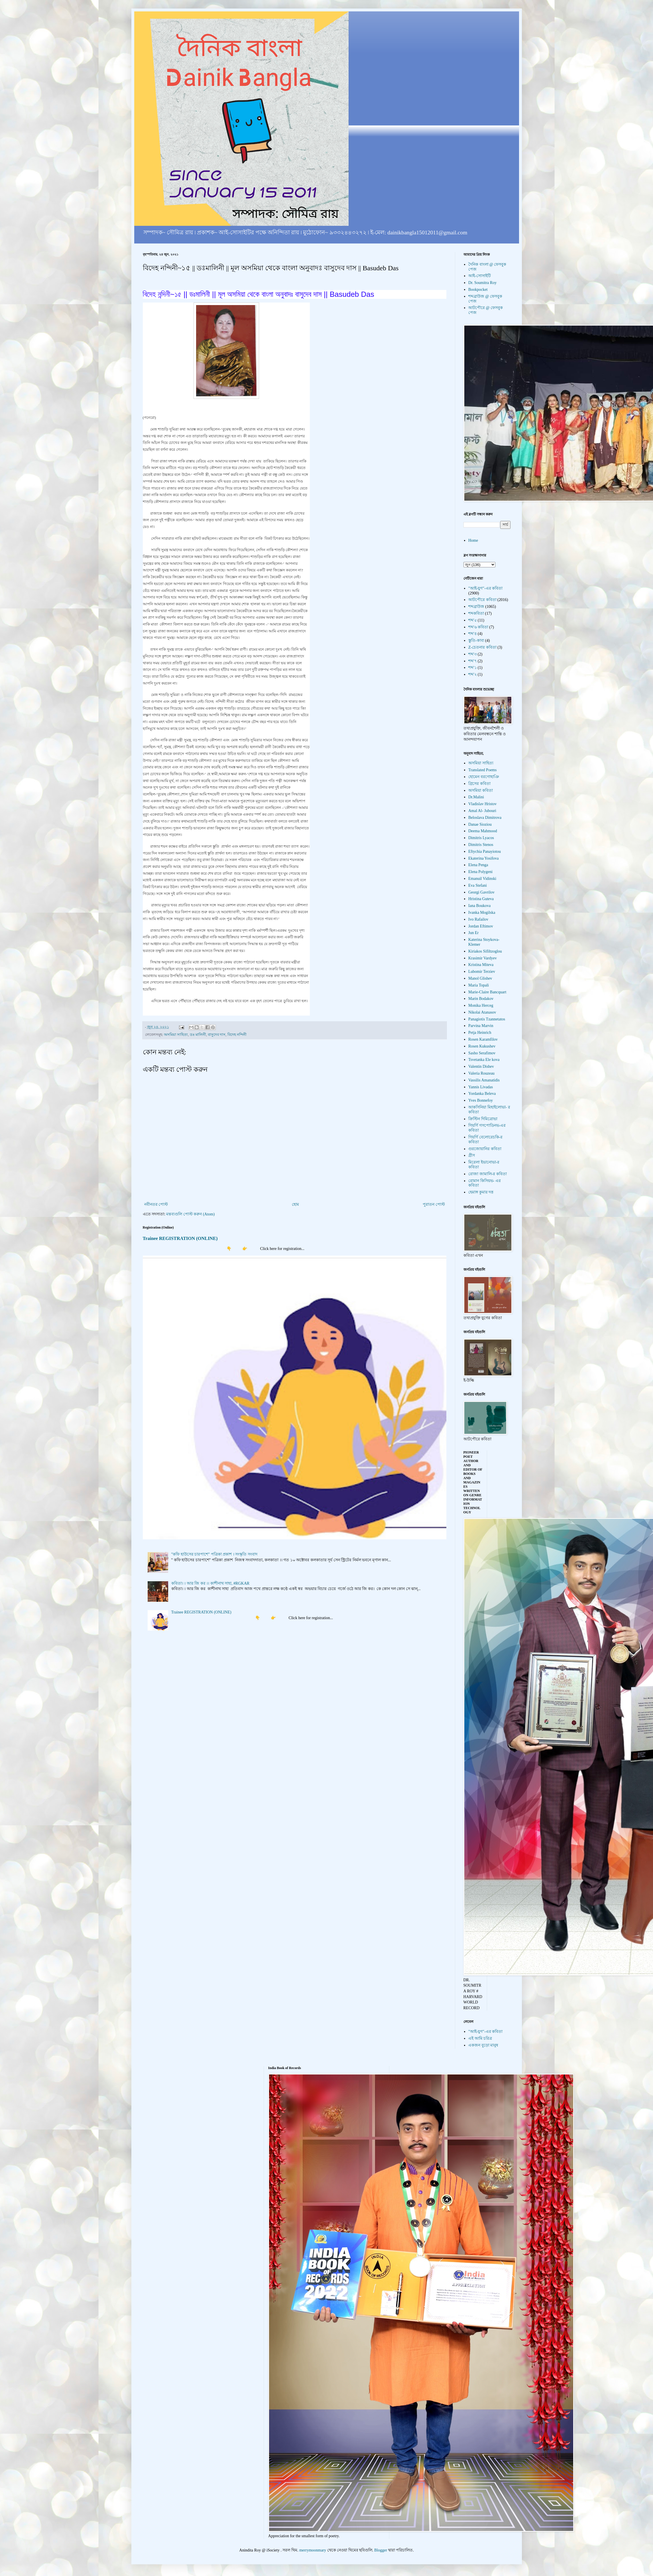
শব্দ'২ (472, 674)
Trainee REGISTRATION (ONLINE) (180, 1238)
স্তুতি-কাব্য (476, 640)
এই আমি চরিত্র (480, 2038)
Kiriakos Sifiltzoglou (485, 951)
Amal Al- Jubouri (482, 811)
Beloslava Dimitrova (484, 817)
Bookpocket (478, 289)
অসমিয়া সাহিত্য (176, 1035)
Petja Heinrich (479, 1032)
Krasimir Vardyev (482, 958)
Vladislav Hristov (482, 804)
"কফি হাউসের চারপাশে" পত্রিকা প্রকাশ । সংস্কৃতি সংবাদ (214, 1554)
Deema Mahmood (482, 831)
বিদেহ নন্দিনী (237, 1035)
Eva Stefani (477, 885)
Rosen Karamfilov (483, 1039)
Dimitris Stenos (480, 845)
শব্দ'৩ (472, 654)
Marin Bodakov (480, 998)
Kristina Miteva (480, 965)
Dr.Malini (476, 797)
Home (473, 540)
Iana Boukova (479, 906)
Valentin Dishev (481, 1066)
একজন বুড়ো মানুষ (483, 2045)
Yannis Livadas (480, 1087)
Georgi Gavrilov (481, 892)
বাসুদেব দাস (216, 1035)
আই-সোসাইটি (479, 276)
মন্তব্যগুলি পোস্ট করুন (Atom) (190, 1214)
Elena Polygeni (480, 872)
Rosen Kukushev (481, 1046)
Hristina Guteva (481, 899)
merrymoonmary (312, 2550)
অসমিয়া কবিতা (480, 790)
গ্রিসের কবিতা (479, 783)
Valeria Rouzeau (481, 1073)
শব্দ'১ (472, 667)
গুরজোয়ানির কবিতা (484, 1149)
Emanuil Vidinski (482, 878)
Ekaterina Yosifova (483, 858)
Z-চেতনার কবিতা (482, 647)
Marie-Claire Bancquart (487, 992)
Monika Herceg (480, 1005)
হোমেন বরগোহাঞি (483, 777)
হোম (295, 1204)
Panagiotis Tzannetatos (486, 1019)
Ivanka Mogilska (481, 912)
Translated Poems (482, 770)
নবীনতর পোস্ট (156, 1204)
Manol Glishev (480, 978)
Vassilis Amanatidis (484, 1080)
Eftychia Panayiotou (484, 851)
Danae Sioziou (480, 824)
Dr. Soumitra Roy (482, 283)
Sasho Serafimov (481, 1053)
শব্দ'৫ (472, 620)
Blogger (380, 2550)
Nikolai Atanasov (482, 1012)
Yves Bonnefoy (480, 1100)
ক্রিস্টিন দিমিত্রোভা (482, 1119)
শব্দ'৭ (472, 661)
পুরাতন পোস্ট (434, 1204)
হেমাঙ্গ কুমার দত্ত (480, 1192)
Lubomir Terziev (481, 971)
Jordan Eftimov (480, 926)
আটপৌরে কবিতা (482, 600)
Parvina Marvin (480, 1026)
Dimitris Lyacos (481, 838)
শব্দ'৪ (472, 634)
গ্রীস (471, 1155)
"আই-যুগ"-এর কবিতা (485, 588)
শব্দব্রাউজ (476, 606)
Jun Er (473, 933)
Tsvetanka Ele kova (483, 1059)
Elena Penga (478, 865)
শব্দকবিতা (476, 613)
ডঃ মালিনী (198, 1035)
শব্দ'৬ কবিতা (478, 627)
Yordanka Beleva (482, 1093)
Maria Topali (478, 985)
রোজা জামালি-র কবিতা (487, 1174)
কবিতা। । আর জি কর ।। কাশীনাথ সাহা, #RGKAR (210, 1583)
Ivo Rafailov (478, 919)
